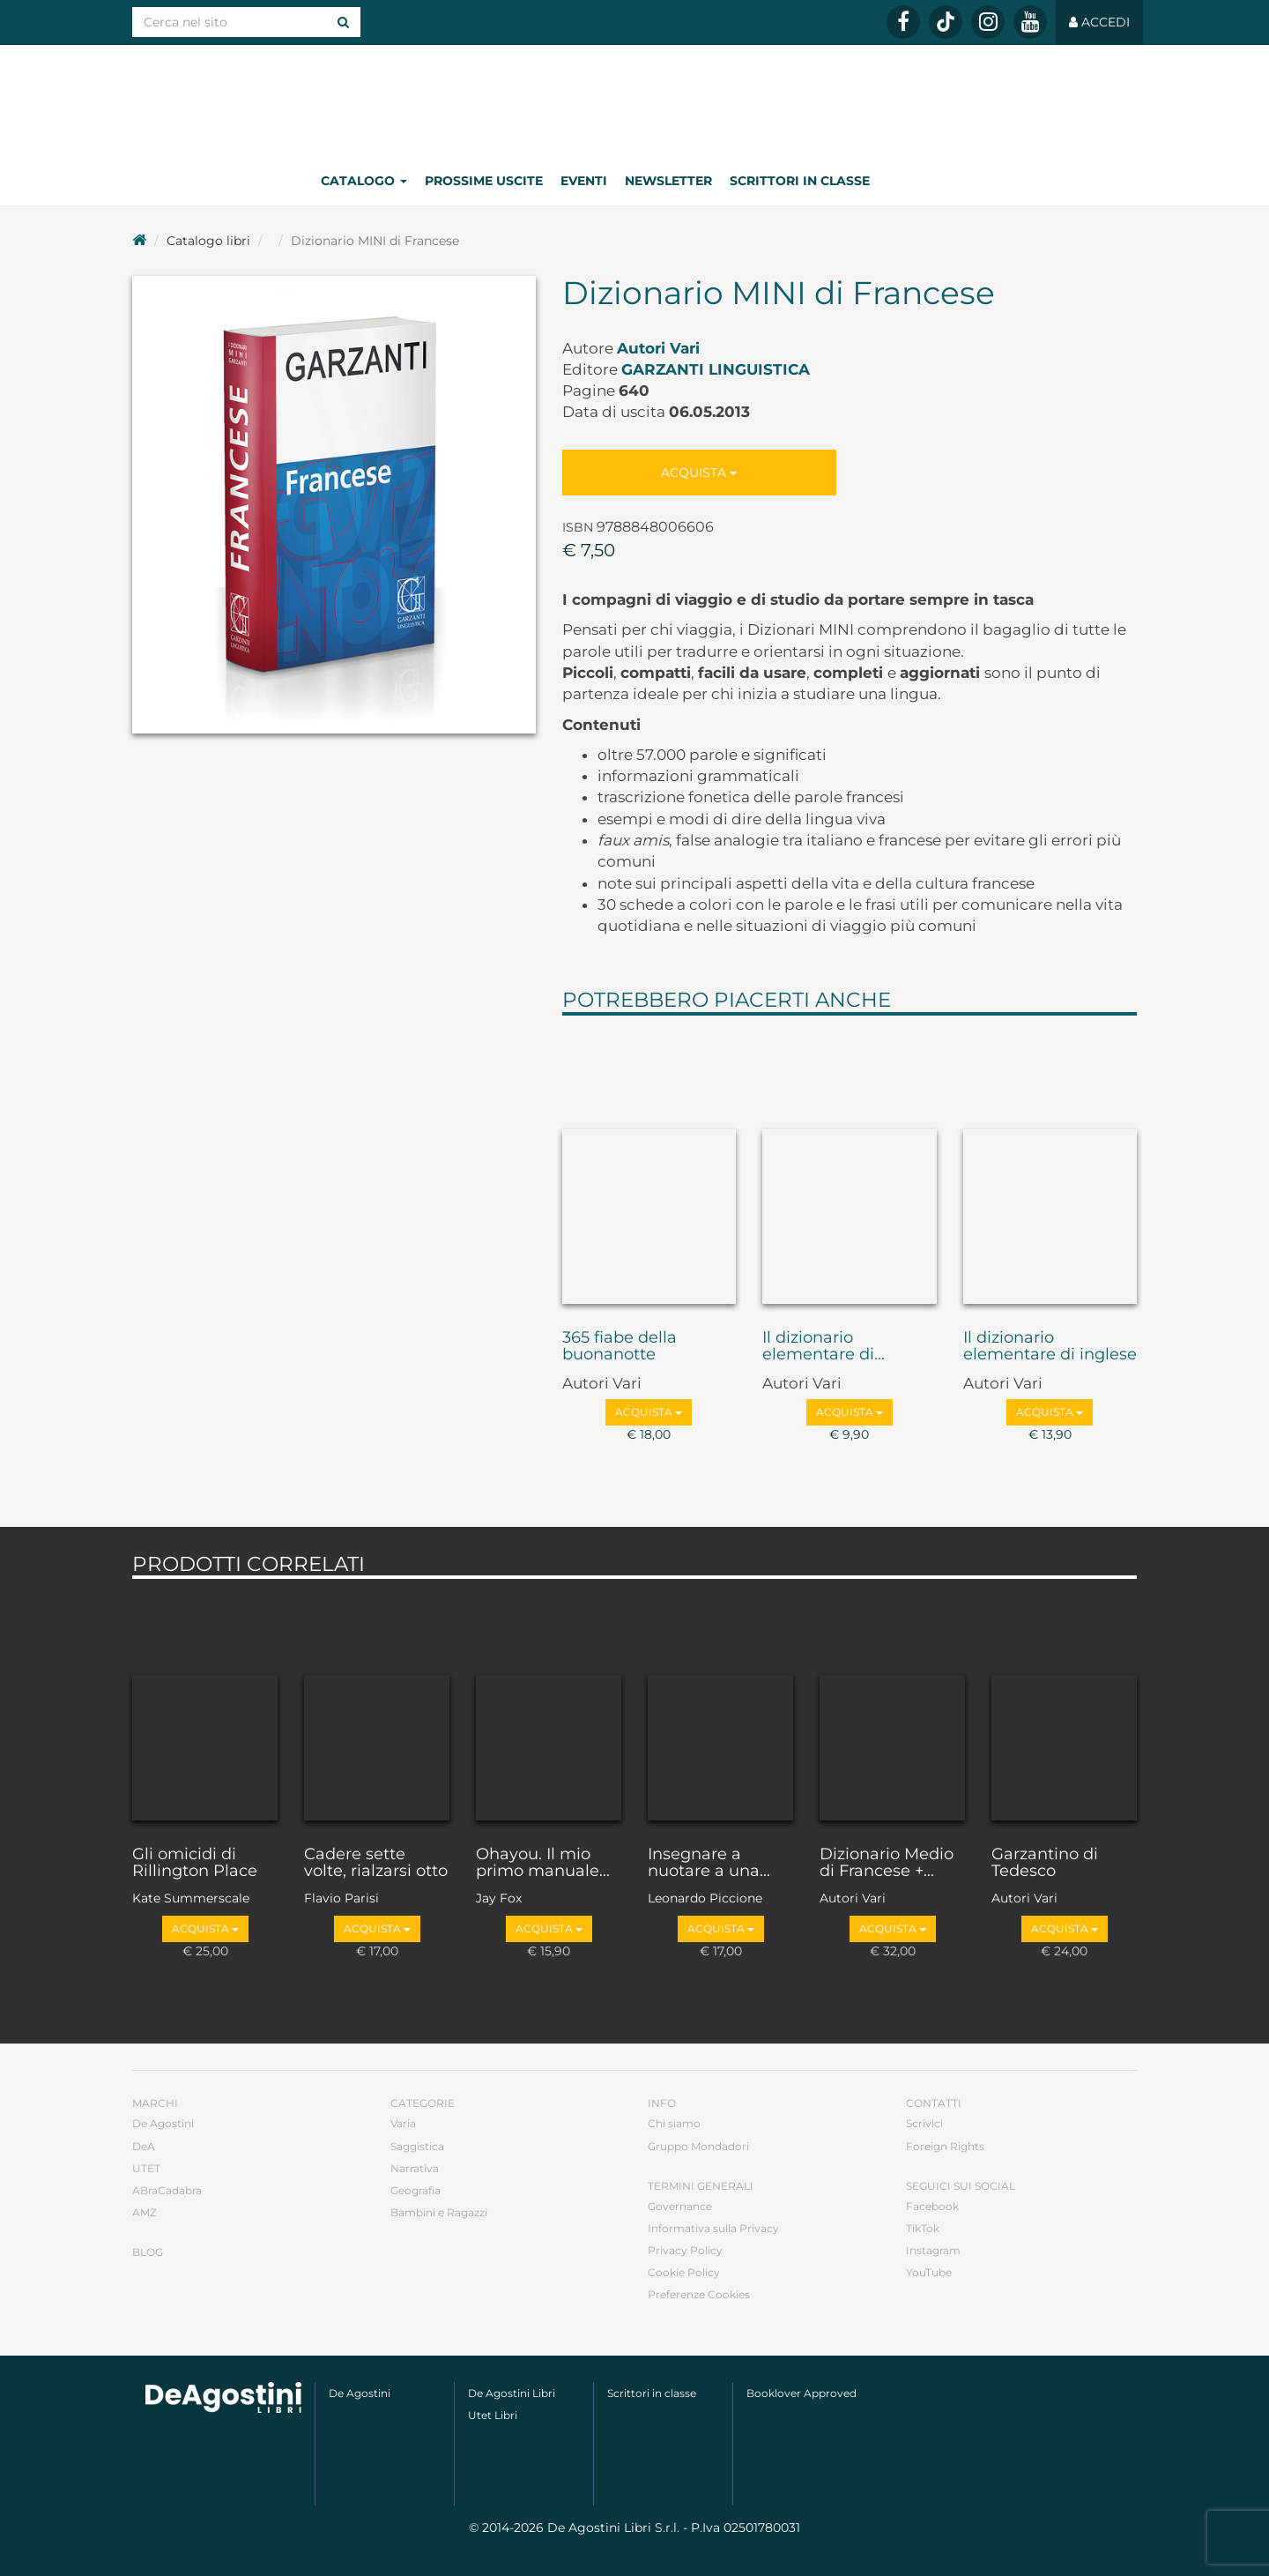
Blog (147, 2252)
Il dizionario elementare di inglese (1050, 1347)
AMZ (144, 2212)
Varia (403, 2123)
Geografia (415, 2190)
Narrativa (414, 2168)
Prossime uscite (484, 181)
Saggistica (417, 2146)
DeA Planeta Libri (634, 100)
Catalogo (364, 181)
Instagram (933, 2250)
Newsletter (668, 181)
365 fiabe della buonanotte (619, 1347)
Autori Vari (658, 348)
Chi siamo (674, 2123)
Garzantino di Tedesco (1044, 1863)
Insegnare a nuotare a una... (709, 1863)
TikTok (922, 2228)
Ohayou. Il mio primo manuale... (543, 1863)
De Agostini (163, 2123)
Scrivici (924, 2123)
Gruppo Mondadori (698, 2146)
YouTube (929, 2272)
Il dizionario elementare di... (823, 1347)
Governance (680, 2206)
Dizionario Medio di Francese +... (887, 1863)
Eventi (583, 181)
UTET (146, 2168)
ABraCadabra (167, 2190)
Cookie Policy (684, 2272)
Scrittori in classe (800, 181)
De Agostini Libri (511, 2393)
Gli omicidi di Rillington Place (194, 1863)
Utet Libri (492, 2415)
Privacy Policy (685, 2250)
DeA (143, 2146)
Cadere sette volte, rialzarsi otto (376, 1863)
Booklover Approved (801, 2393)
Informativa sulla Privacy (713, 2228)
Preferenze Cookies (699, 2294)
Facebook (932, 2206)
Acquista (699, 472)
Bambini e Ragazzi (438, 2212)
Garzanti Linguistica (715, 369)
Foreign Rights (945, 2146)
